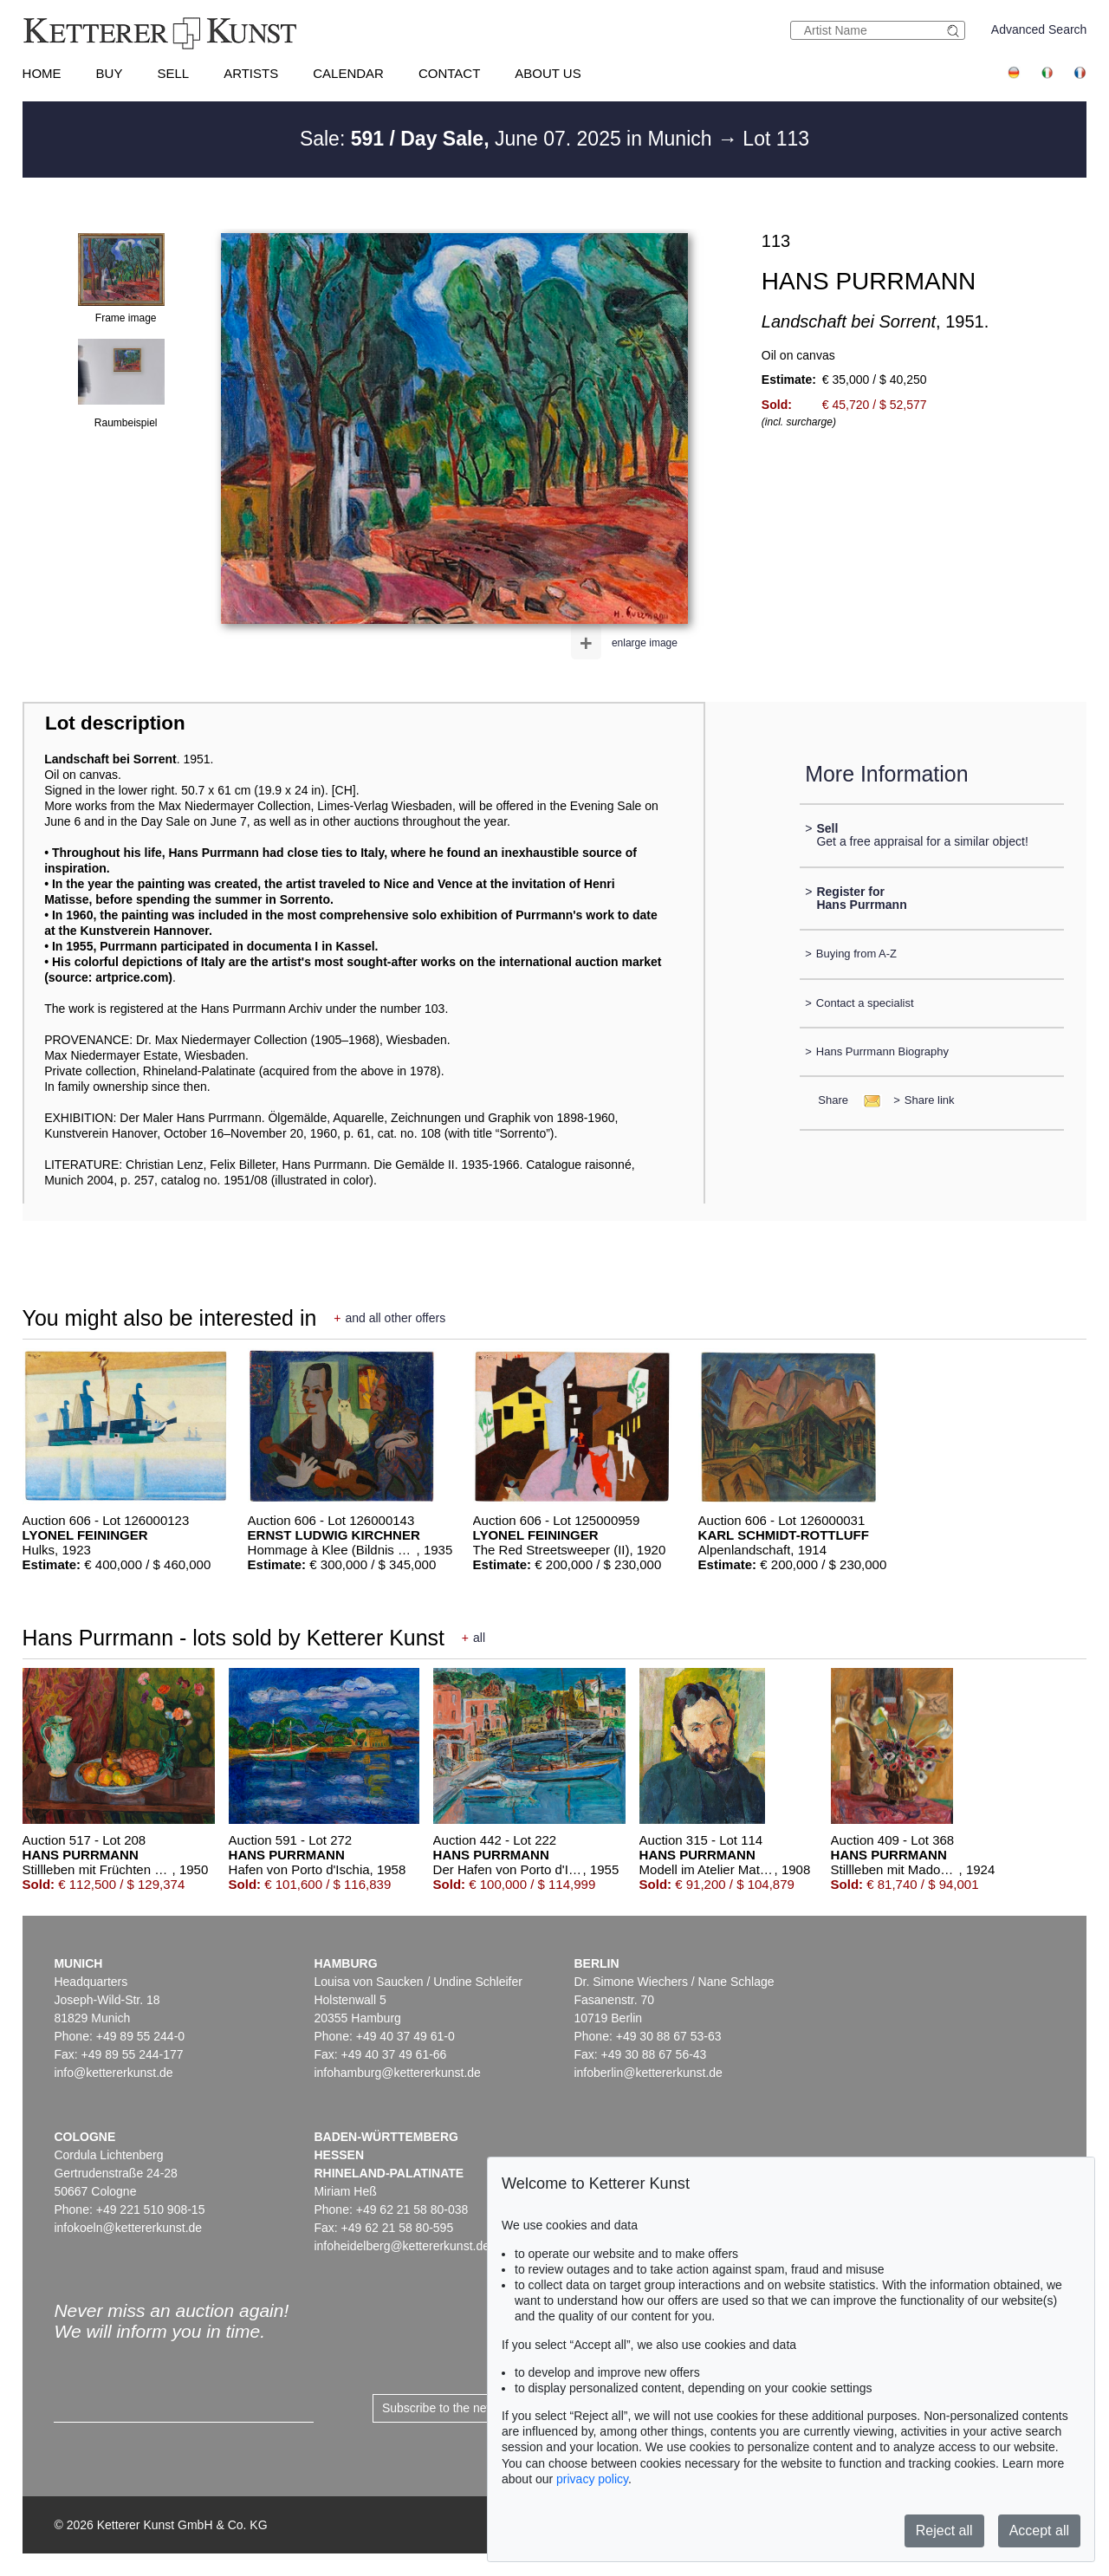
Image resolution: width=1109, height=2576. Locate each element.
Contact (449, 73)
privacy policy (592, 2479)
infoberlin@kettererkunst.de (648, 2073)
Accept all (1039, 2530)
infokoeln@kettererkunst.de (128, 2228)
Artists (251, 73)
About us (547, 73)
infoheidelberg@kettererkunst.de (402, 2246)
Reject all (944, 2530)
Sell (173, 73)
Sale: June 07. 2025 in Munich (508, 138)
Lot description (115, 723)
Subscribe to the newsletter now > (473, 2408)
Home (42, 73)
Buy (109, 73)
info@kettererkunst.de (113, 2073)
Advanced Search (1039, 29)
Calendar (348, 73)
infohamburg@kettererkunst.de (397, 2073)
